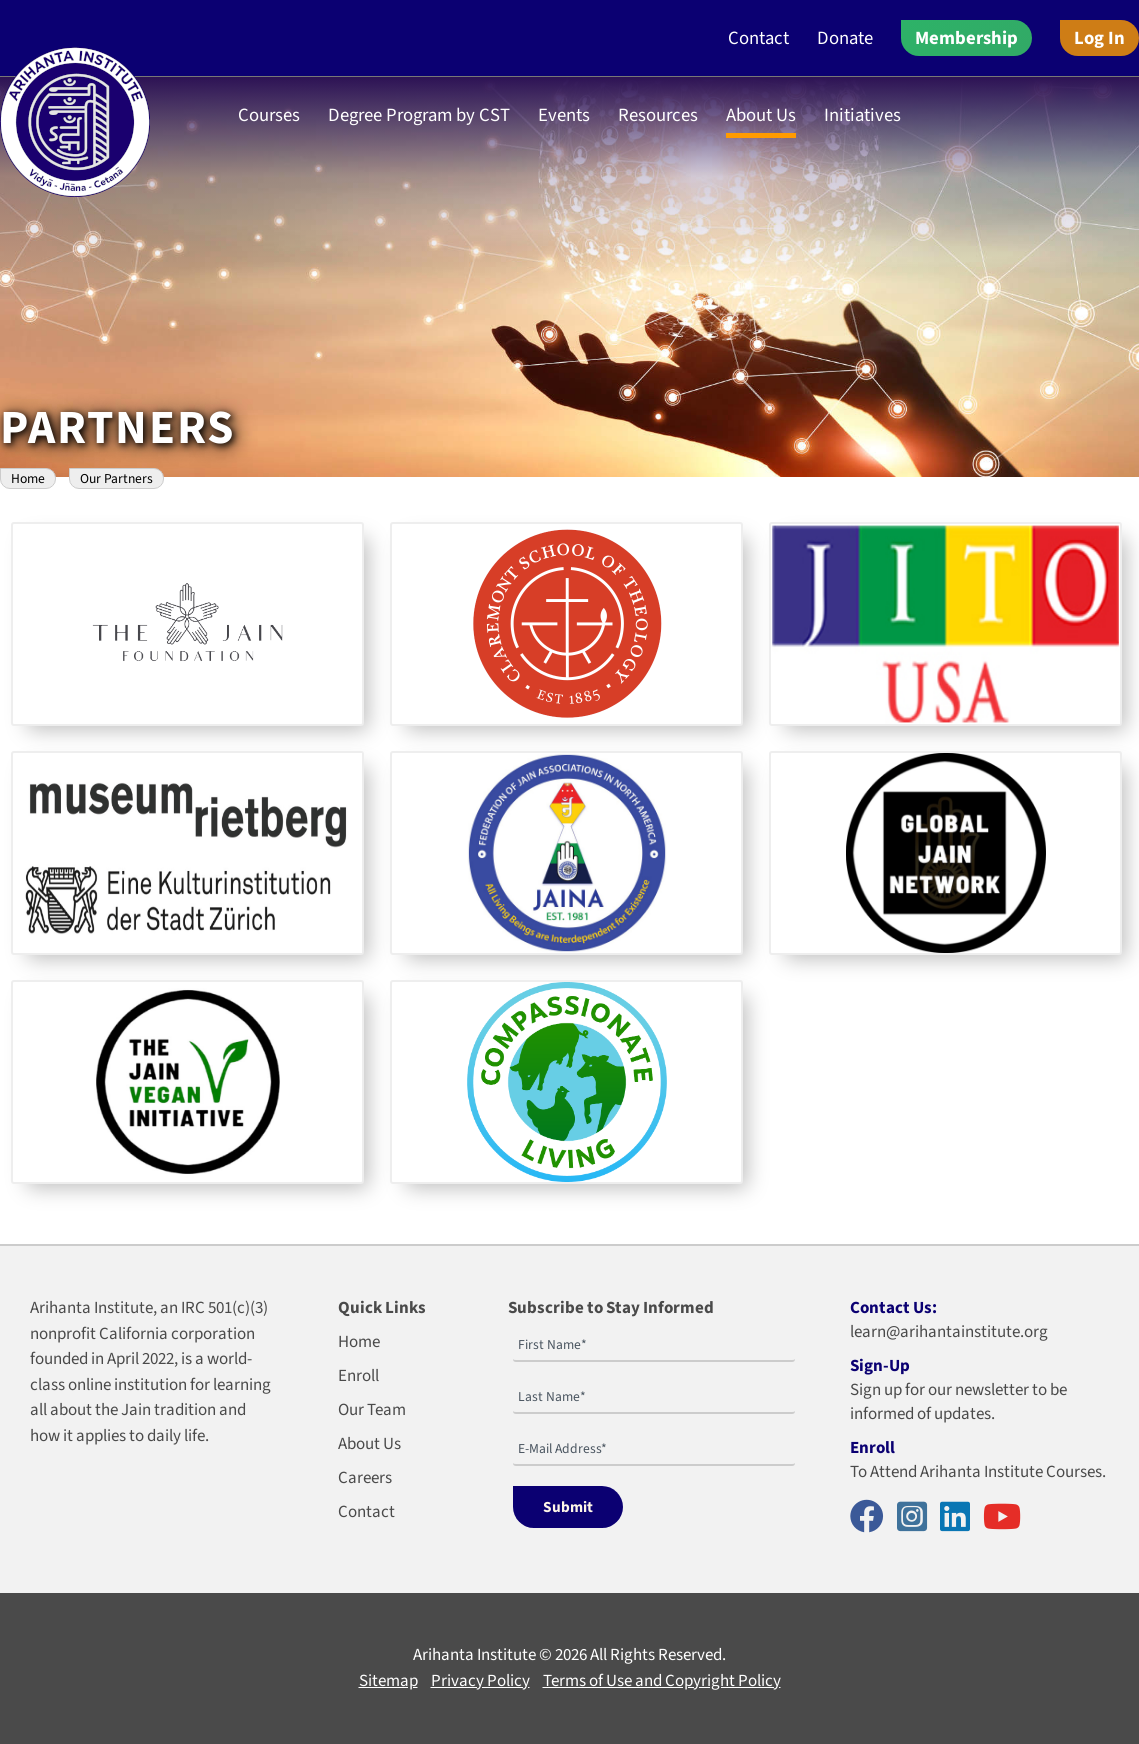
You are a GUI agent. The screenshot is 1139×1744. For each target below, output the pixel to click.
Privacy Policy (480, 1681)
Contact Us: (893, 1308)
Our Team (372, 1410)
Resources (658, 115)
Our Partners (116, 478)
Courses (269, 115)
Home (28, 478)
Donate (845, 38)
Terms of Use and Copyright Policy (662, 1681)
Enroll (358, 1376)
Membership (966, 38)
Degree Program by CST (419, 115)
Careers (365, 1478)
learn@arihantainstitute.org (949, 1332)
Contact (758, 38)
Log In (1099, 38)
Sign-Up (880, 1366)
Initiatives (862, 115)
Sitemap (388, 1681)
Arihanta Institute (474, 1655)
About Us (761, 115)
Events (564, 115)
